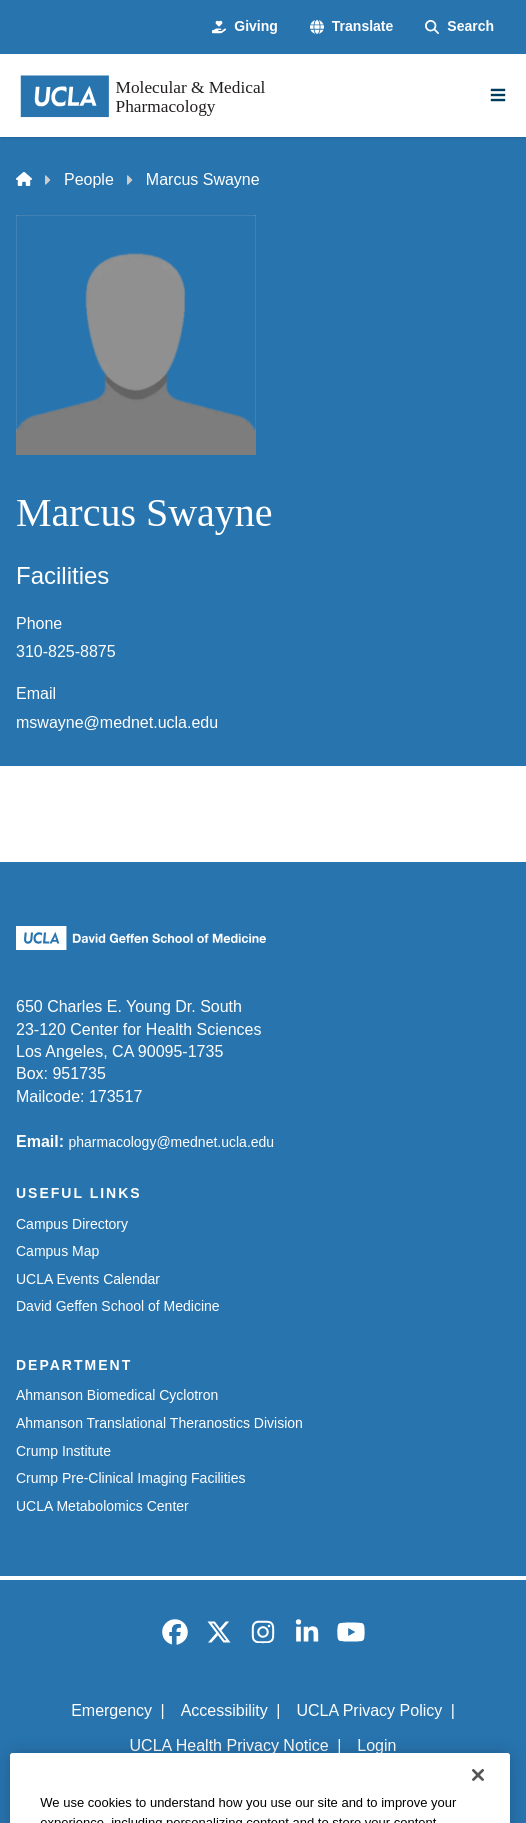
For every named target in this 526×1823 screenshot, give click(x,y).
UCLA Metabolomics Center (102, 1506)
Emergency (111, 1710)
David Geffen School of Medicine (118, 1306)
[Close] (478, 1797)
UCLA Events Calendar (88, 1279)
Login (376, 1745)
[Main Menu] (498, 95)
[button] (351, 27)
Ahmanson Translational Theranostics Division (159, 1423)
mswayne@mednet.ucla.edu (117, 722)
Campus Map (57, 1251)
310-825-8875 (66, 651)
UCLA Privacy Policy (369, 1710)
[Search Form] (459, 27)
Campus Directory (72, 1224)
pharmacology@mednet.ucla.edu (171, 1142)
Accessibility (224, 1710)
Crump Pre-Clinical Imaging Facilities (131, 1478)
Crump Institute (63, 1451)
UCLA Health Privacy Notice (229, 1745)
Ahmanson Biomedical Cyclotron (117, 1395)
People (89, 179)
